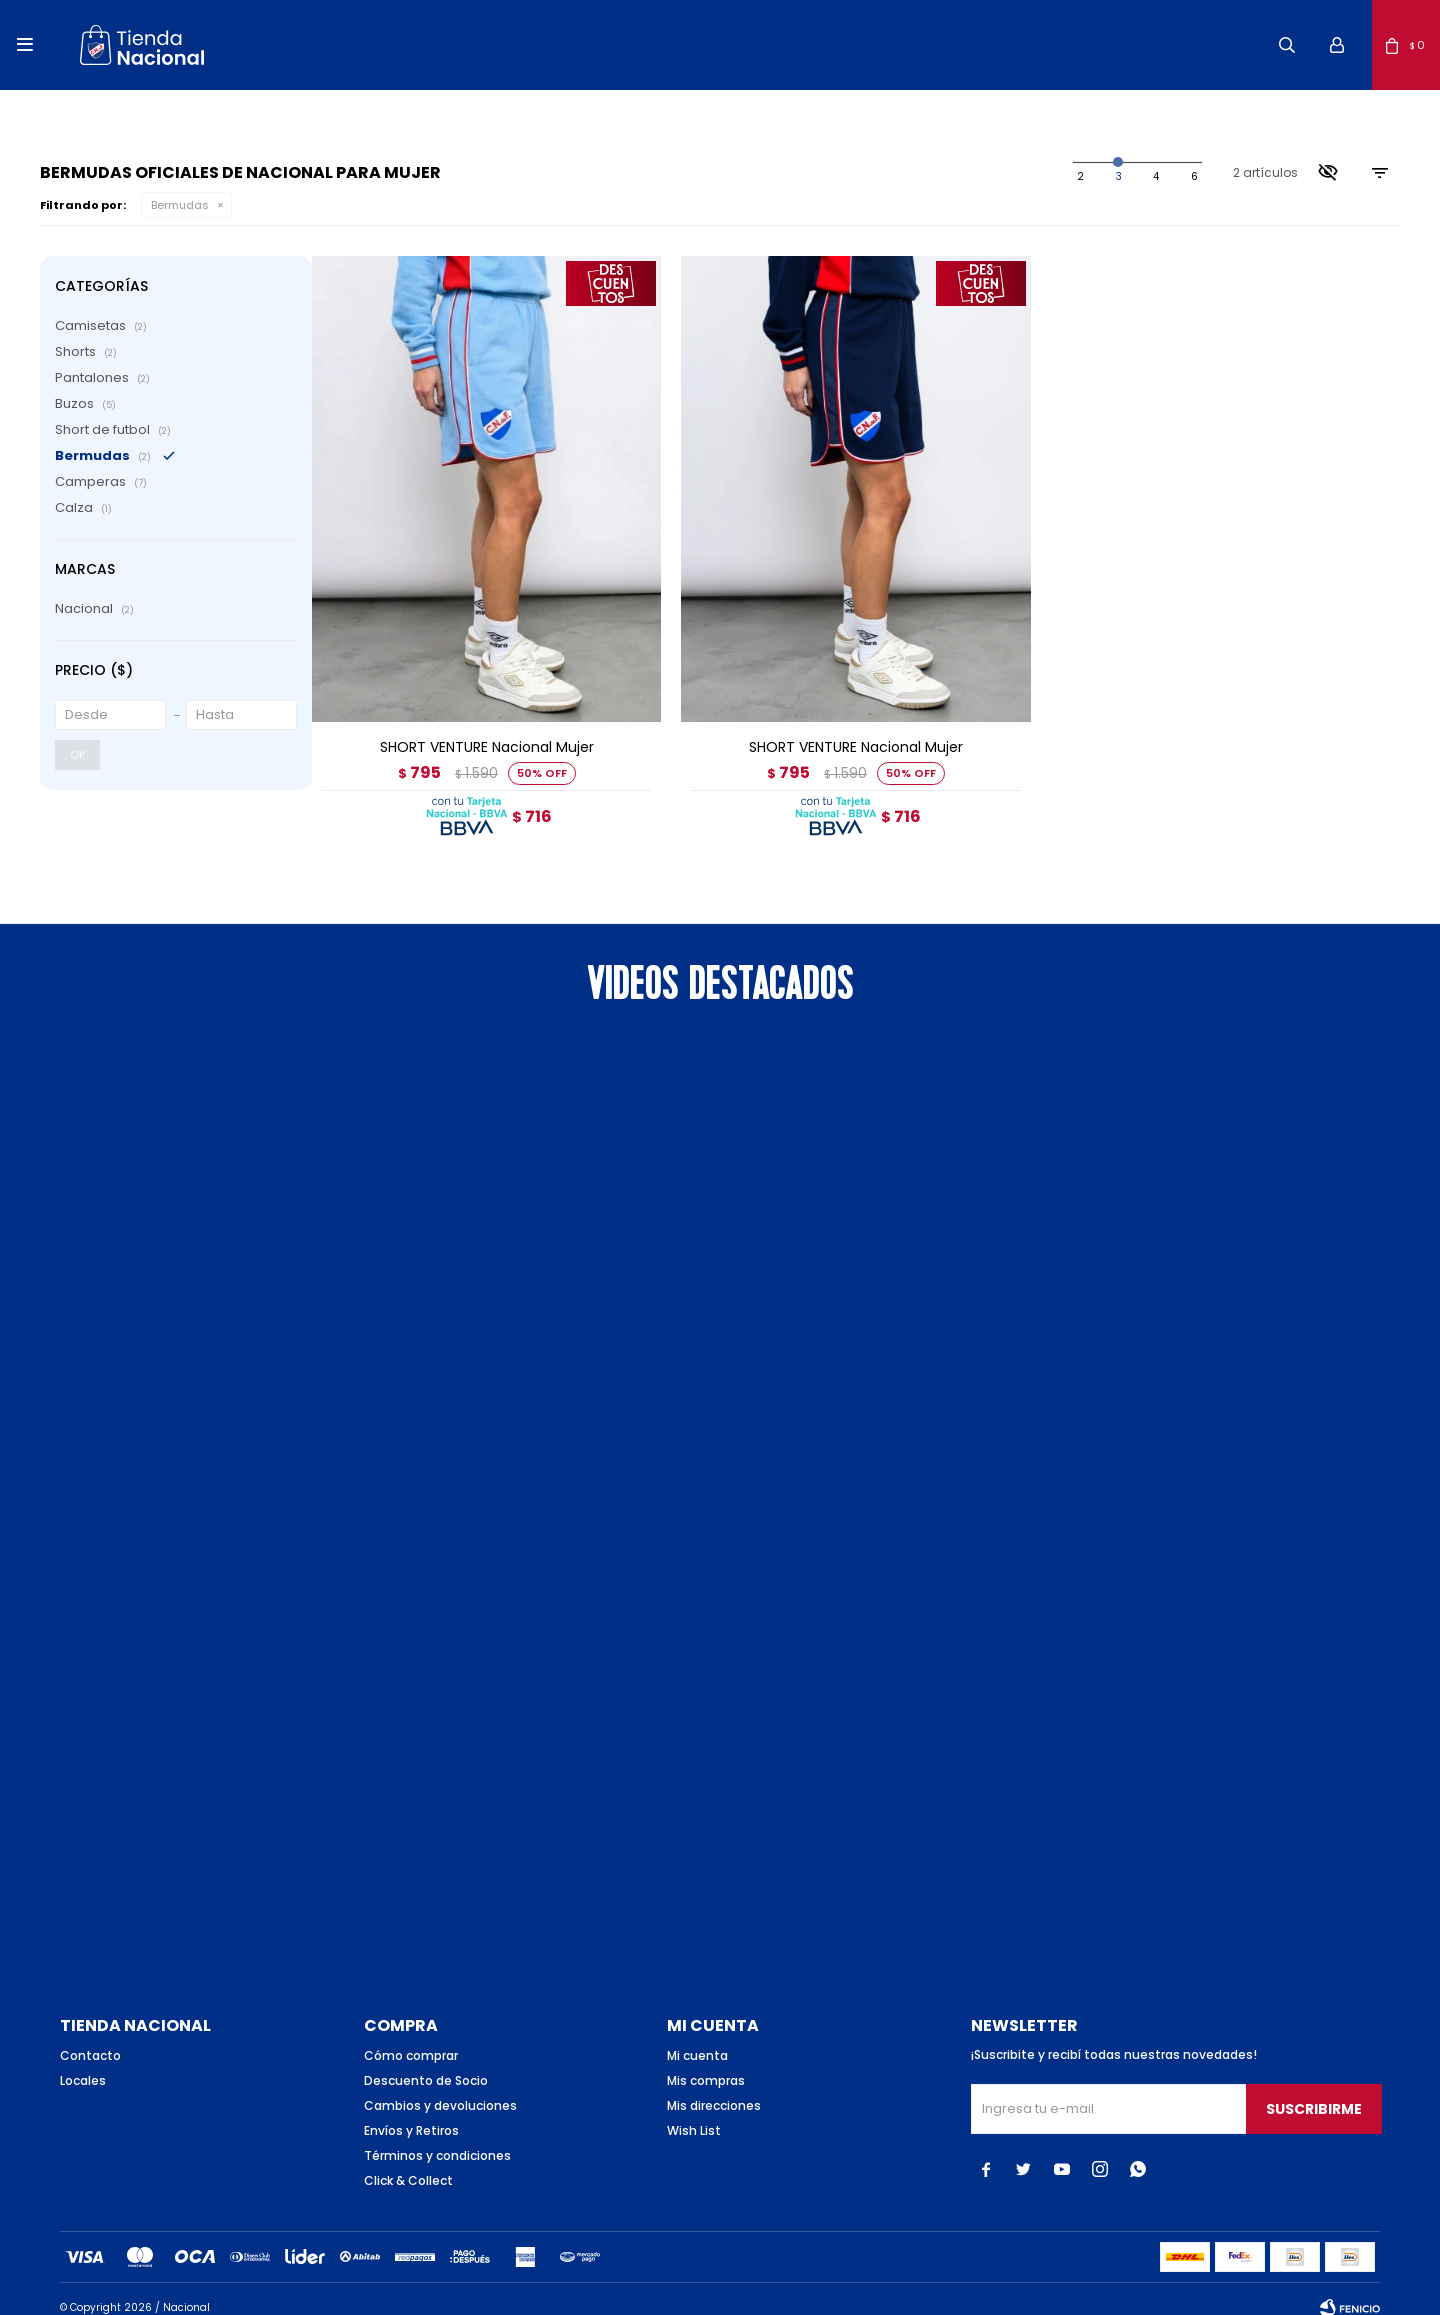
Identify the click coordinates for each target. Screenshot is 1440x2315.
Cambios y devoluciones (440, 2087)
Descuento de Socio (426, 2062)
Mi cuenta (697, 2037)
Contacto (90, 2037)
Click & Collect (408, 2162)
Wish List (694, 2112)
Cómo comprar (411, 2037)
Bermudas (180, 205)
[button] (1287, 45)
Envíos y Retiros (411, 2112)
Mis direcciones (714, 2087)
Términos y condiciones (437, 2137)
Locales (83, 2062)
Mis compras (706, 2062)
